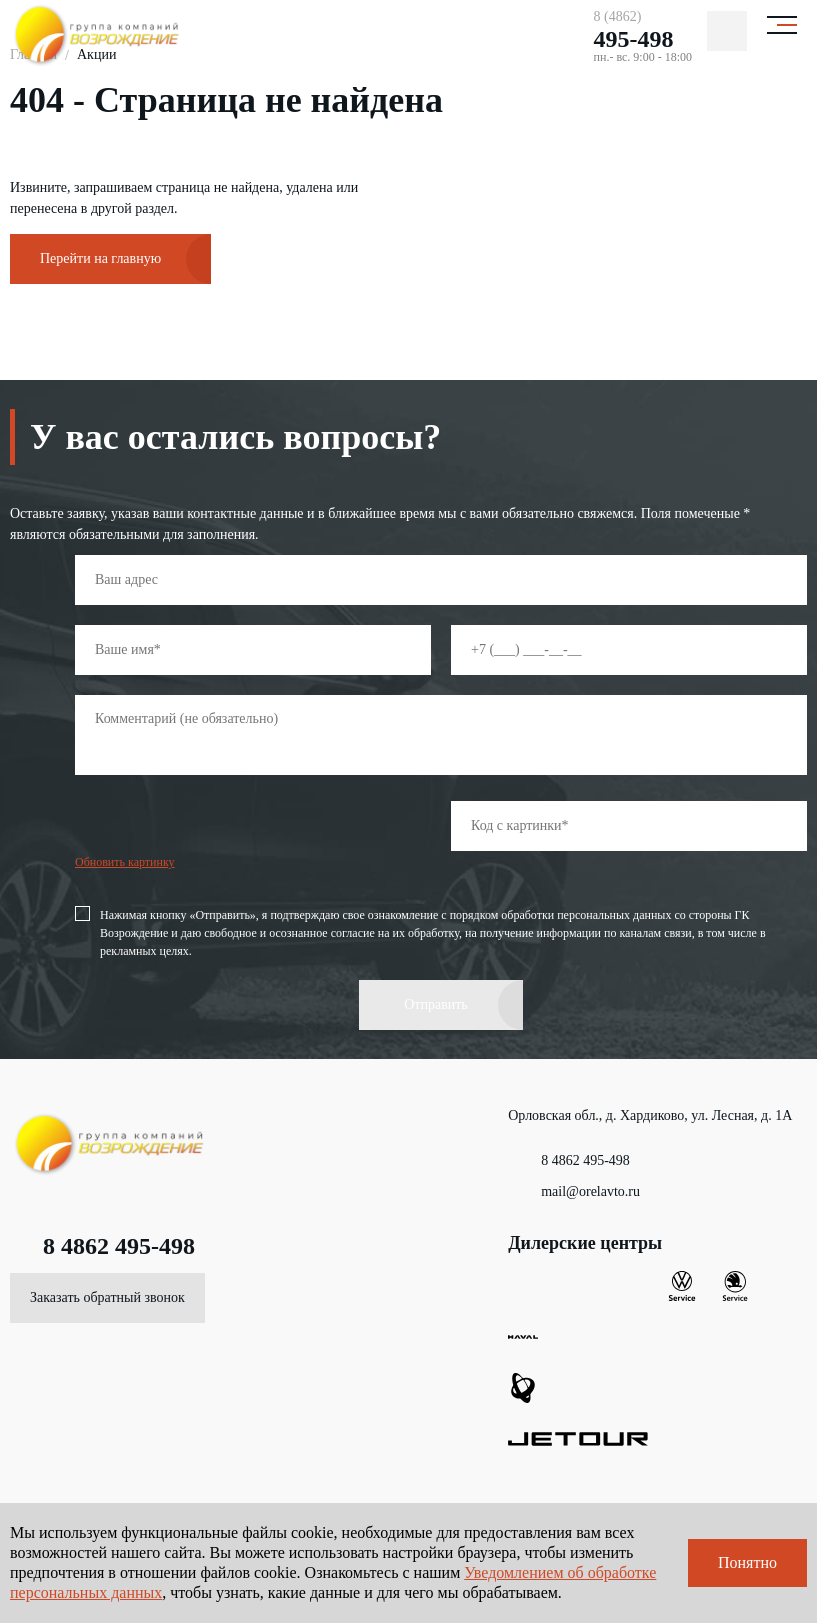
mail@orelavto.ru (574, 1192)
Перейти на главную (100, 258)
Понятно (747, 1562)
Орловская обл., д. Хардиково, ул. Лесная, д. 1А (650, 1123)
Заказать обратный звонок (107, 1297)
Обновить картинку (125, 862)
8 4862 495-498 (102, 1246)
